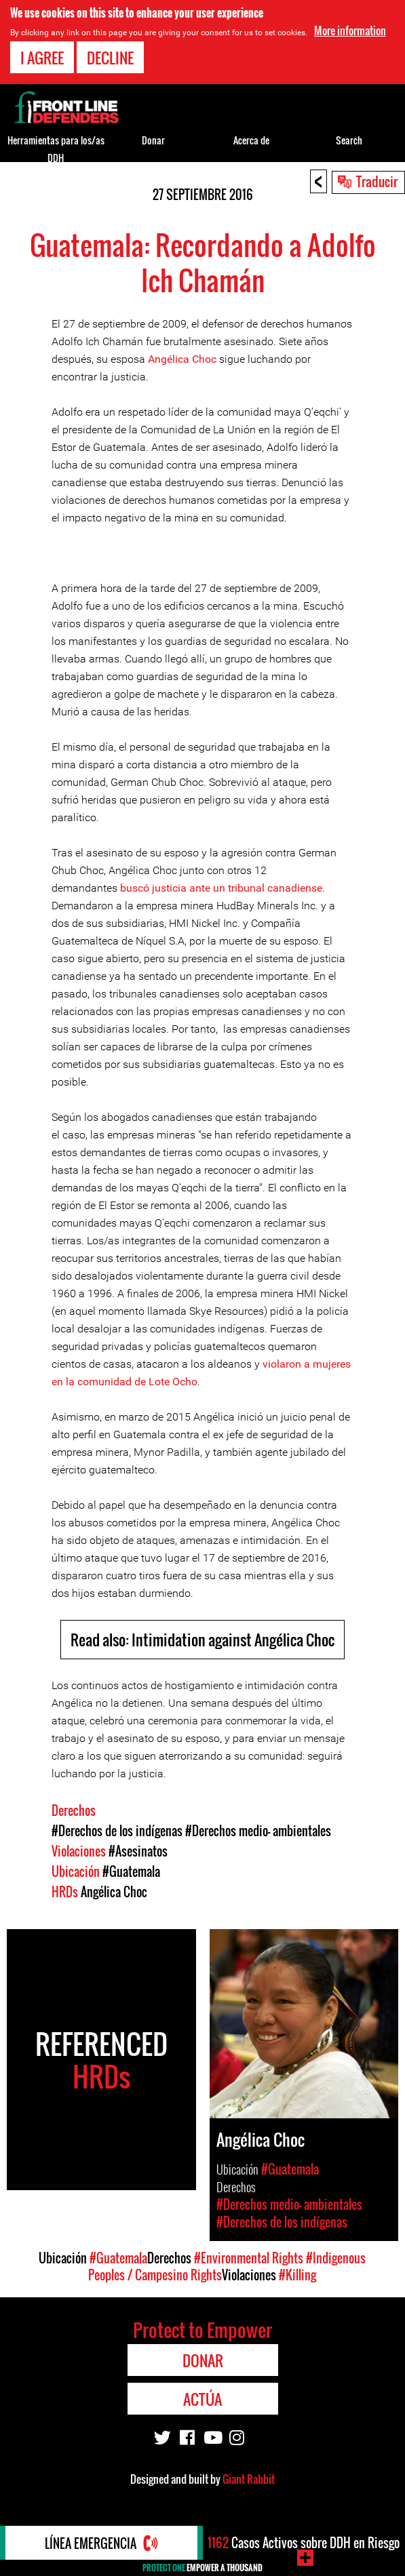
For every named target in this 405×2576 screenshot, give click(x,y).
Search (349, 140)
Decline (110, 57)
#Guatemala (131, 1871)
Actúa (202, 2399)
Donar (153, 140)
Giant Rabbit (249, 2479)
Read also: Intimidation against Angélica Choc (202, 1639)
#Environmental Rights (248, 2258)
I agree (42, 57)
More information (350, 30)
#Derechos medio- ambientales (258, 1831)
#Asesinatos (138, 1851)
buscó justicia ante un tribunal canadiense (221, 887)
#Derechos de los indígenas (117, 1831)
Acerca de (251, 140)
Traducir (377, 181)
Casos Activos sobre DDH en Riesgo (304, 2543)
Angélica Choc (182, 359)
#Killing (297, 2275)
